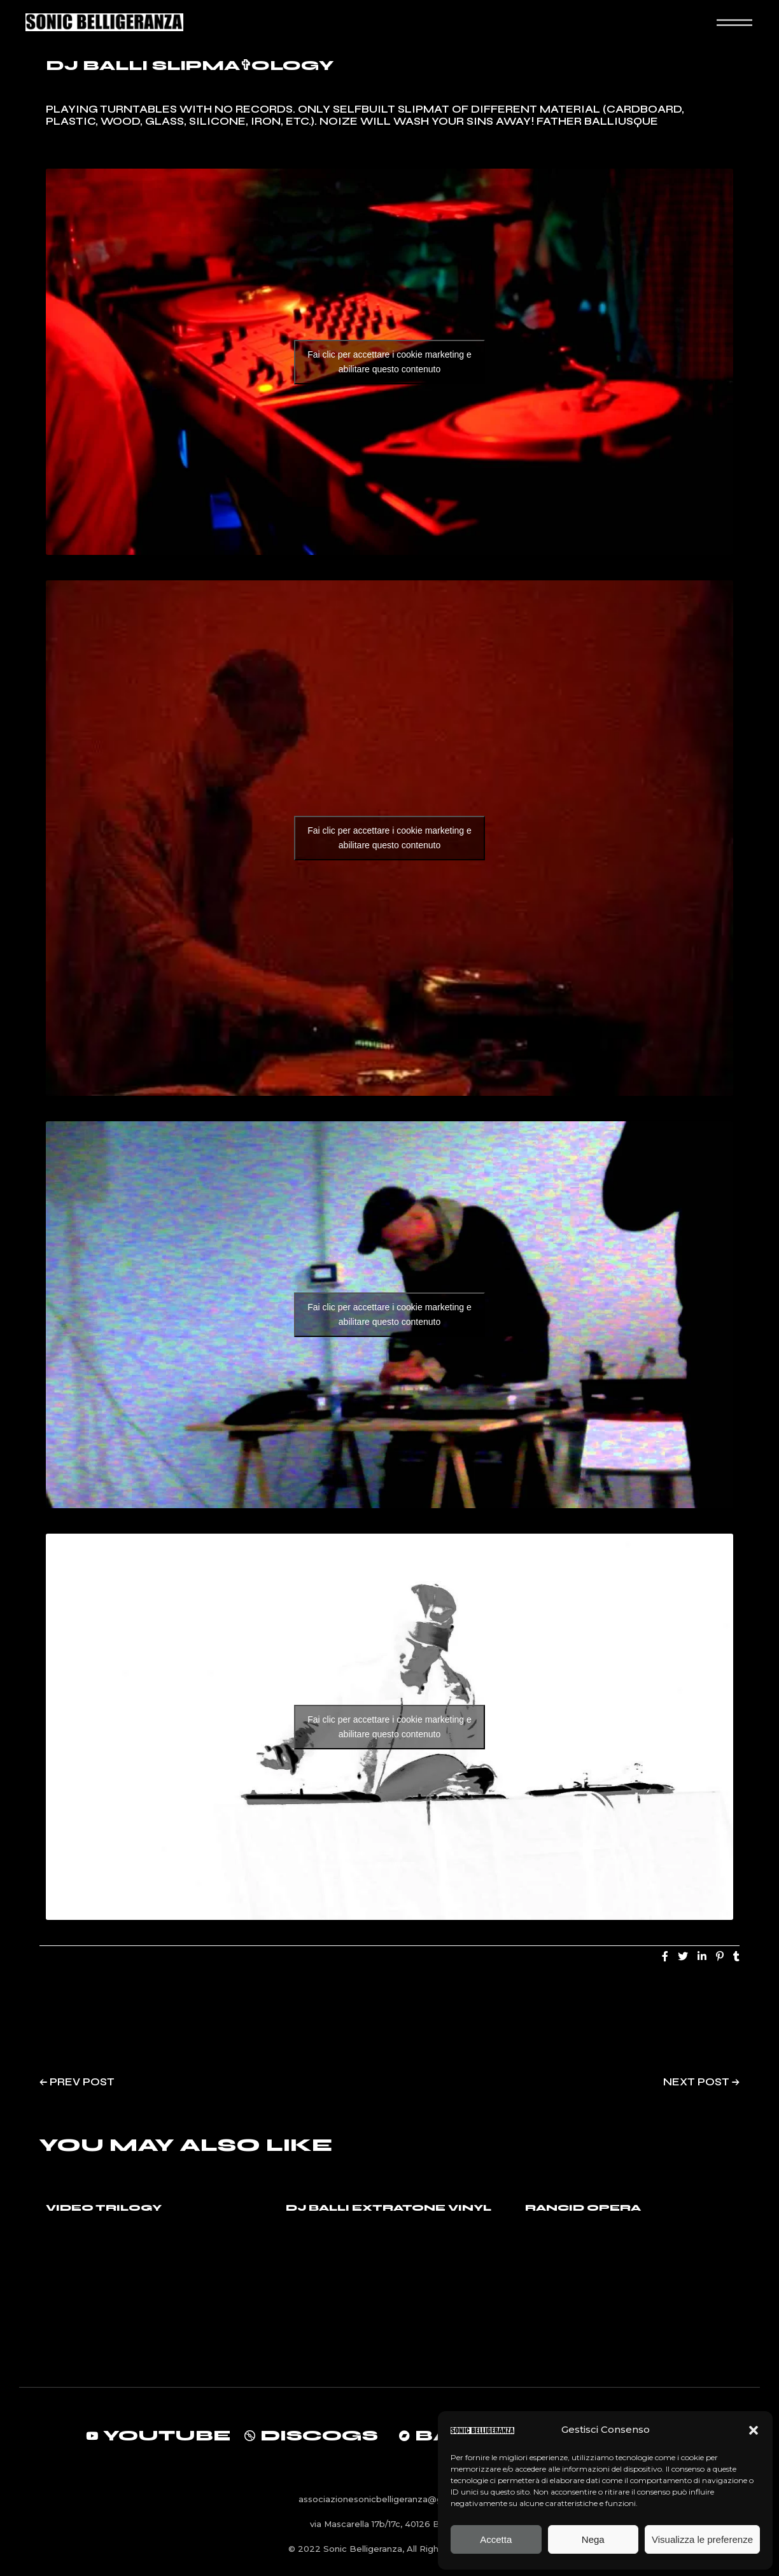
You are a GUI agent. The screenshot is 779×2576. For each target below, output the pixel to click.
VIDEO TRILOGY (104, 2207)
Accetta (496, 2539)
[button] (753, 2430)
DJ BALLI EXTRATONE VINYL (388, 2207)
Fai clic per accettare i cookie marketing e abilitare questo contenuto (389, 361)
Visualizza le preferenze (702, 2539)
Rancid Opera (583, 2207)
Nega (593, 2539)
